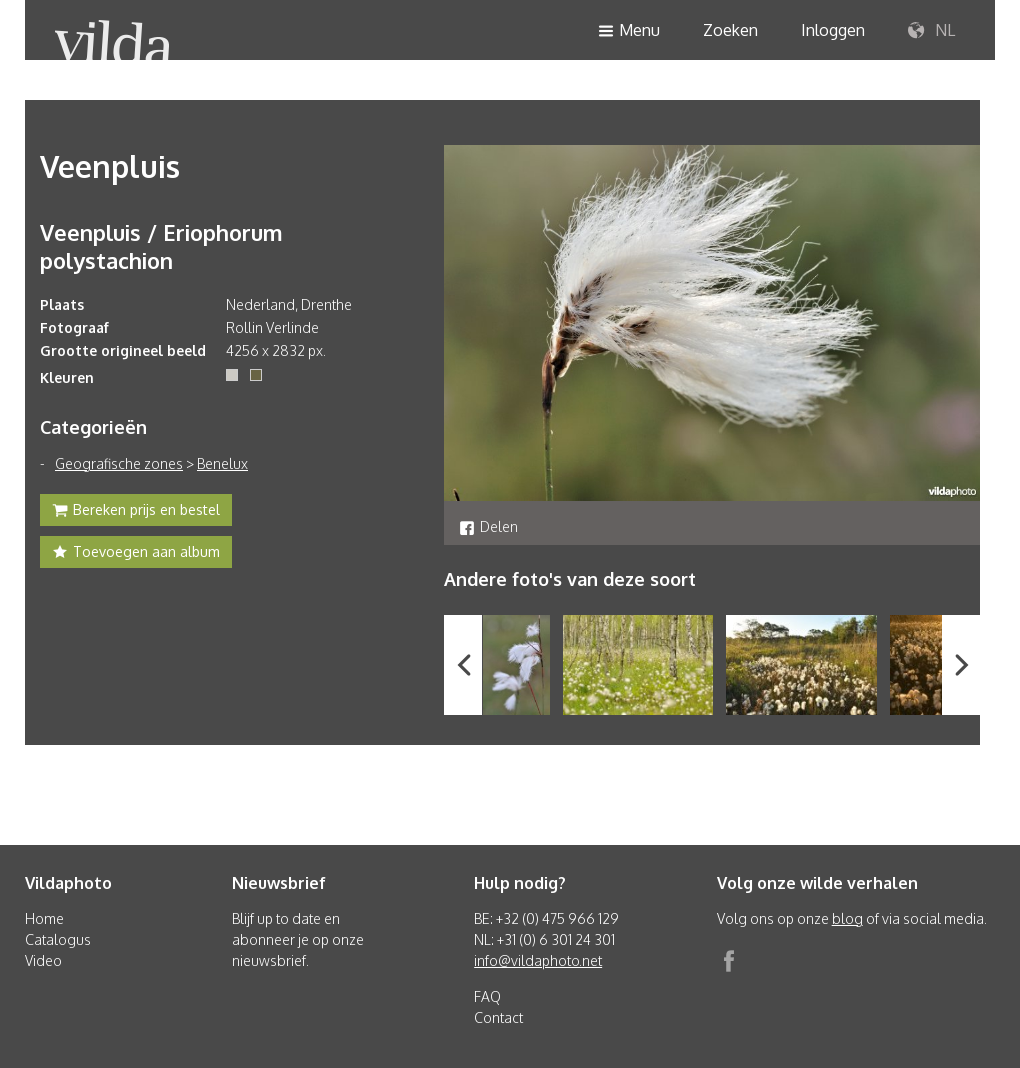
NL (931, 31)
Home (44, 918)
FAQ (487, 996)
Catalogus (58, 939)
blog (847, 918)
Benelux (222, 463)
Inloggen (833, 30)
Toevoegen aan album (136, 554)
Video (43, 960)
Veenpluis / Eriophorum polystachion (161, 246)
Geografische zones (119, 463)
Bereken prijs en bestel (136, 512)
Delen (488, 526)
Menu (629, 31)
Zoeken (730, 30)
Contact (498, 1017)
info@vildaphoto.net (538, 960)
